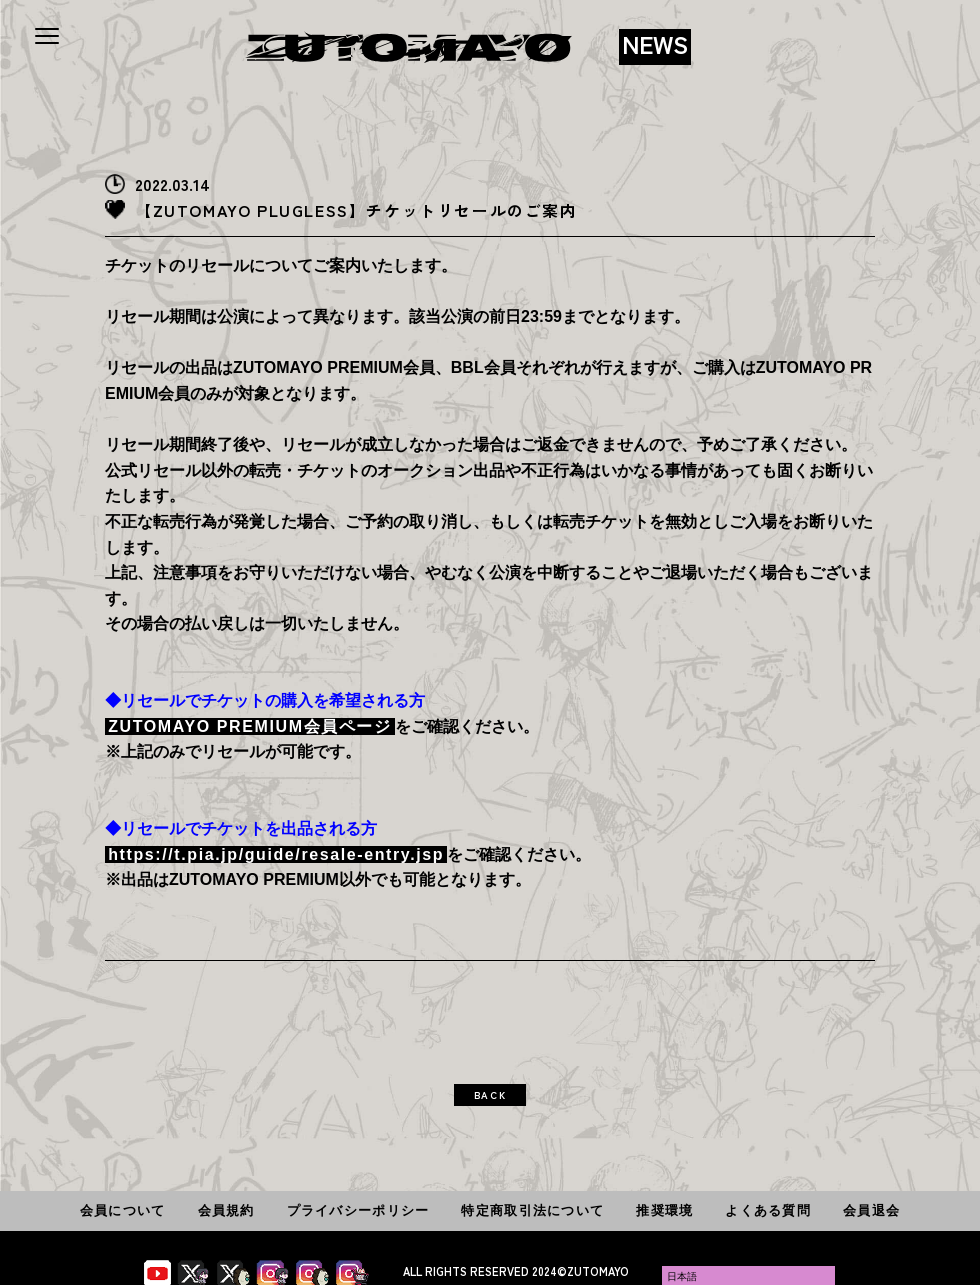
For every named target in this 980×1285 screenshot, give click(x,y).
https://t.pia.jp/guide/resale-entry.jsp (276, 854)
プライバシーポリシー (358, 1210)
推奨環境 (664, 1210)
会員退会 (871, 1210)
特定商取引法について (532, 1210)
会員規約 (226, 1210)
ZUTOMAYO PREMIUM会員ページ (249, 726)
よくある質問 (768, 1210)
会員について (123, 1210)
